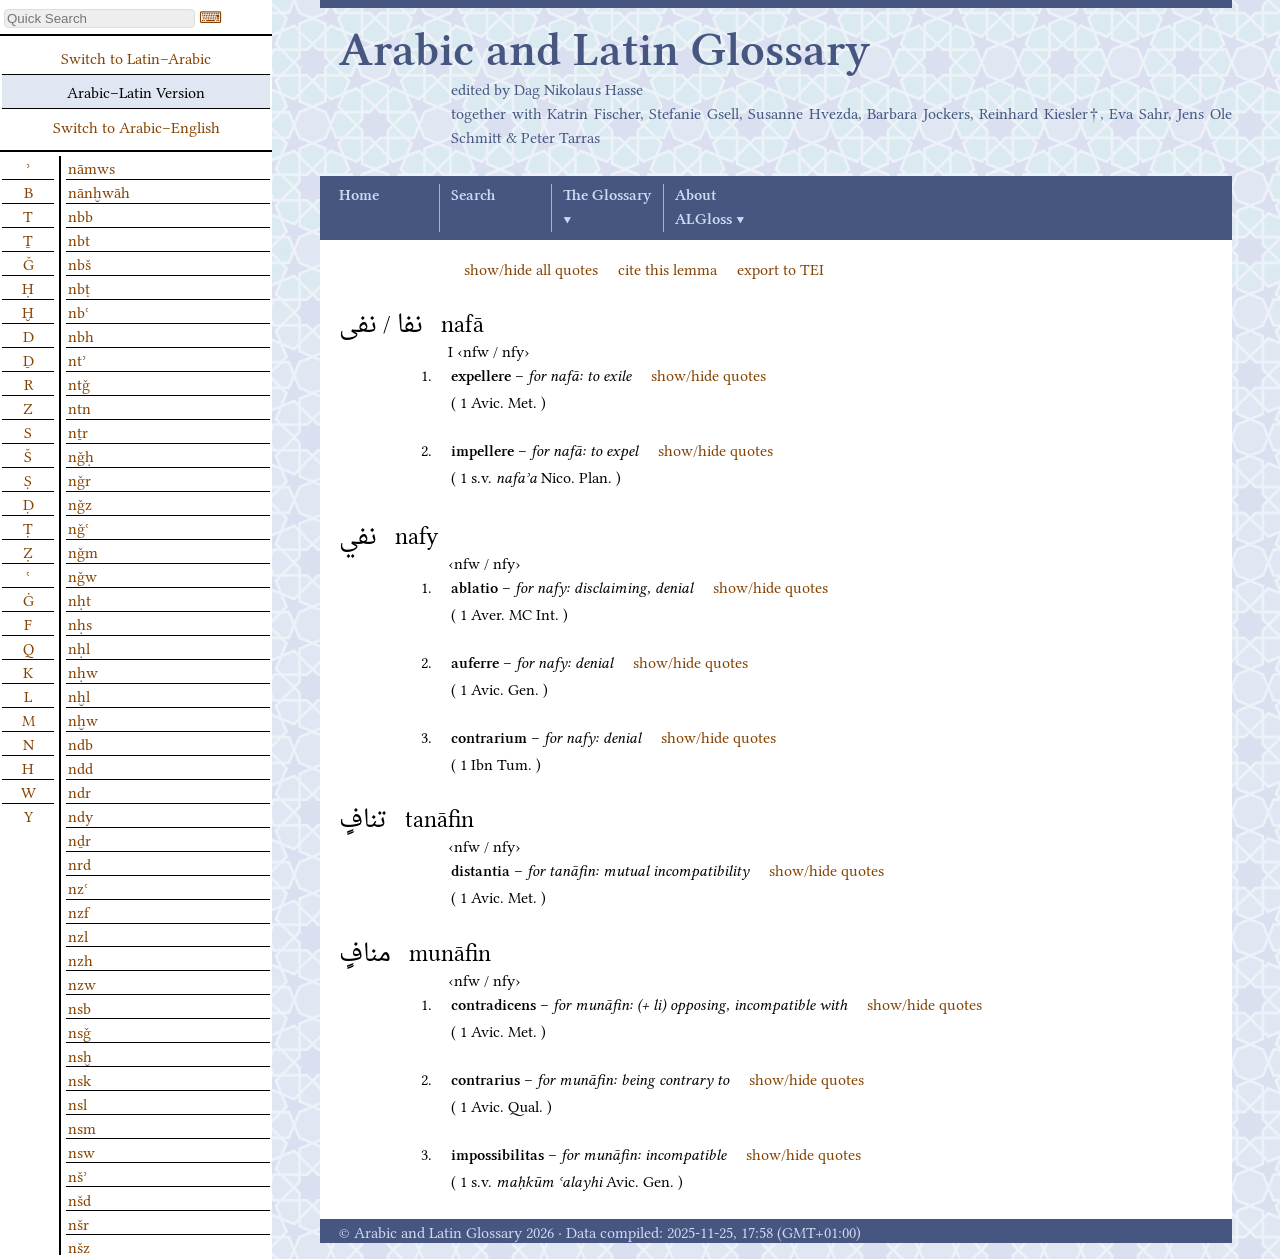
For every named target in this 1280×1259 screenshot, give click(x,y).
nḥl (79, 647)
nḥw (83, 671)
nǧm (83, 551)
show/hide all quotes (531, 268)
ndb (80, 743)
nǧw (82, 575)
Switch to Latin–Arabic (136, 57)
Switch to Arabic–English (136, 126)
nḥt (79, 599)
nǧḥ (81, 455)
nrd (79, 863)
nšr (78, 1223)
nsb (79, 1007)
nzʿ (78, 887)
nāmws (91, 167)
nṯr (78, 431)
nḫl (79, 695)
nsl (77, 1103)
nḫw (83, 719)
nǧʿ (78, 527)
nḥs (80, 623)
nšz (79, 1246)
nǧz (80, 503)
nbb (80, 215)
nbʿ (78, 311)
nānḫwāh (99, 191)
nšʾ (77, 1175)
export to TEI (780, 268)
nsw (81, 1151)
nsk (79, 1079)
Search (473, 196)
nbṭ (79, 287)
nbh (81, 335)
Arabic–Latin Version (136, 91)
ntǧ (79, 383)
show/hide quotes (708, 374)
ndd (80, 767)
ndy (80, 815)
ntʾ (77, 359)
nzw (82, 983)
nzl (78, 935)
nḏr (79, 839)
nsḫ (80, 1055)
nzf (78, 911)
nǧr (79, 479)
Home (359, 196)
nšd (79, 1199)
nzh (80, 959)
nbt (79, 239)
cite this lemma (667, 268)
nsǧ (79, 1031)
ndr (79, 791)
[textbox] (99, 18)
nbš (79, 263)
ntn (79, 407)
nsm (82, 1127)
